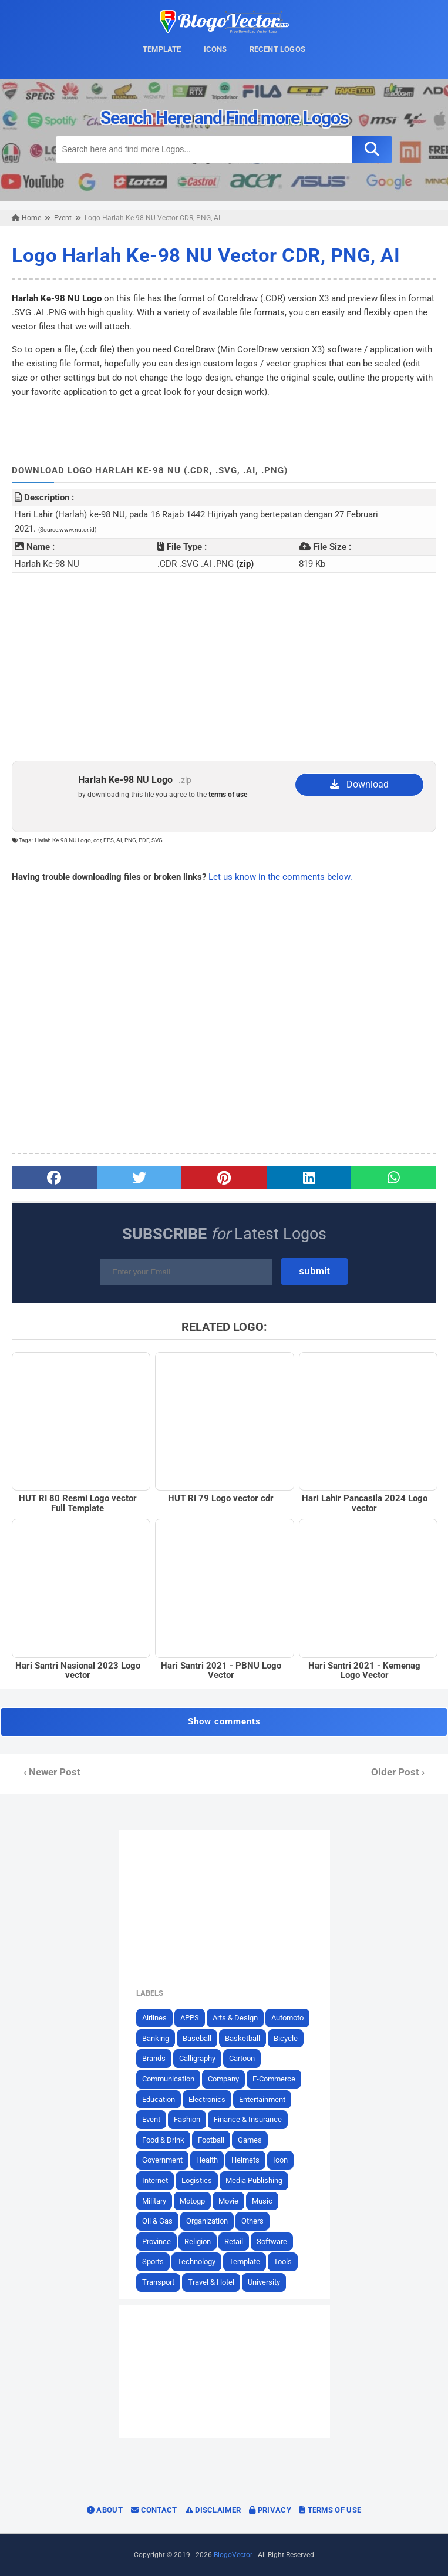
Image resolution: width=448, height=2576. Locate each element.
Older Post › (398, 1772)
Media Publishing (253, 2180)
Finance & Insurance (248, 2119)
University (264, 2282)
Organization (207, 2221)
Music (262, 2201)
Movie (228, 2201)
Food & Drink (163, 2140)
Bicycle (286, 2038)
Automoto (287, 2017)
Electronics (206, 2099)
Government (162, 2159)
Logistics (196, 2180)
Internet (155, 2180)
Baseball (197, 2038)
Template (244, 2261)
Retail (233, 2241)
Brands (154, 2058)
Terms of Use (330, 2510)
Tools (283, 2261)
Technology (196, 2261)
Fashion (187, 2119)
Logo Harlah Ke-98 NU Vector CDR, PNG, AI (206, 255)
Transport (158, 2282)
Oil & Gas (157, 2221)
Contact (154, 2510)
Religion (197, 2241)
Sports (153, 2261)
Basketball (242, 2038)
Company (223, 2078)
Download (359, 784)
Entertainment (262, 2099)
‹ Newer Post (51, 1772)
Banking (155, 2038)
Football (211, 2140)
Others (252, 2221)
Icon (280, 2159)
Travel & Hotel (211, 2282)
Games (250, 2140)
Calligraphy (197, 2058)
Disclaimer (213, 2510)
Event (151, 2119)
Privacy (270, 2510)
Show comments (224, 1721)
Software (272, 2241)
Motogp (192, 2201)
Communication (168, 2078)
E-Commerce (273, 2078)
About (105, 2510)
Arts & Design (235, 2017)
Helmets (245, 2159)
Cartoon (242, 2058)
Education (158, 2099)
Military (154, 2201)
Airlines (154, 2017)
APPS (189, 2017)
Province (156, 2241)
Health (207, 2159)
